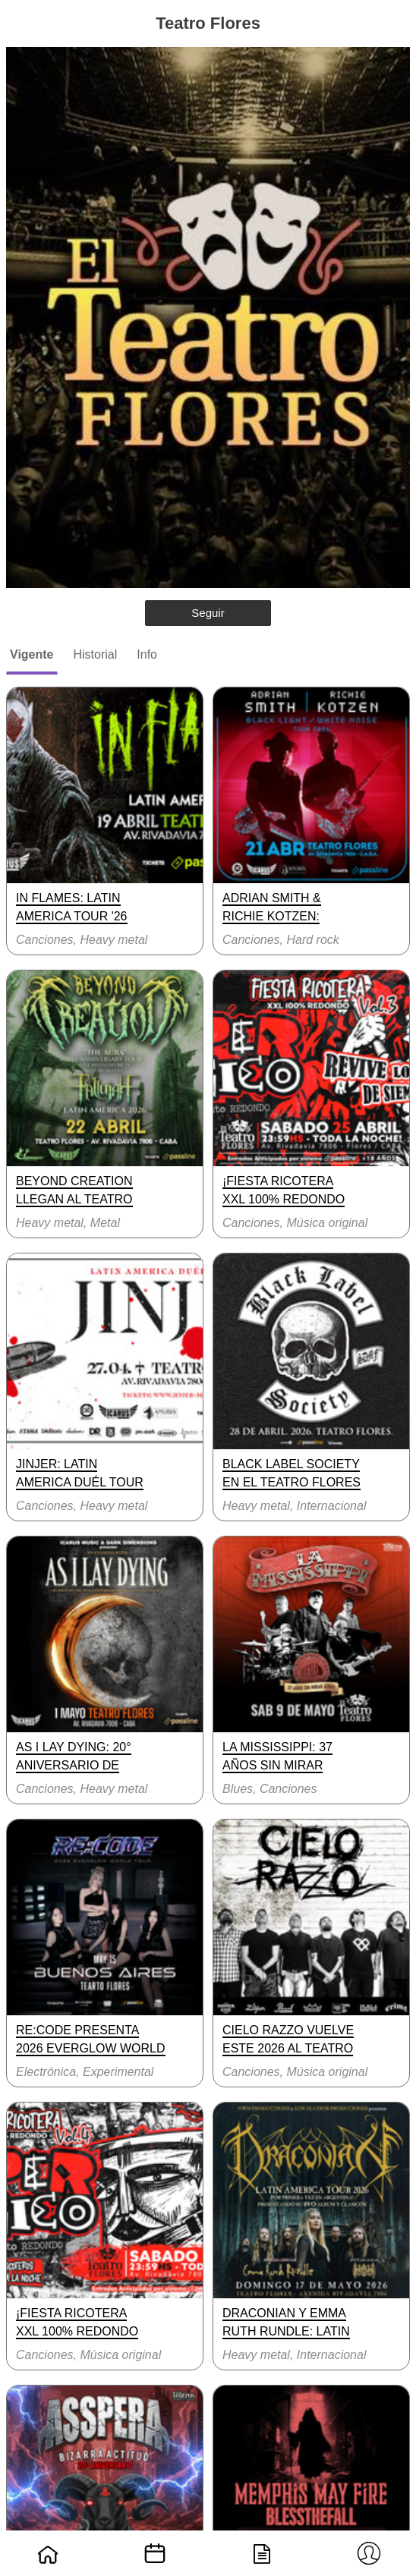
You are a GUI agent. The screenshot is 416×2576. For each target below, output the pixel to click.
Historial (96, 654)
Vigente (32, 654)
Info (147, 654)
